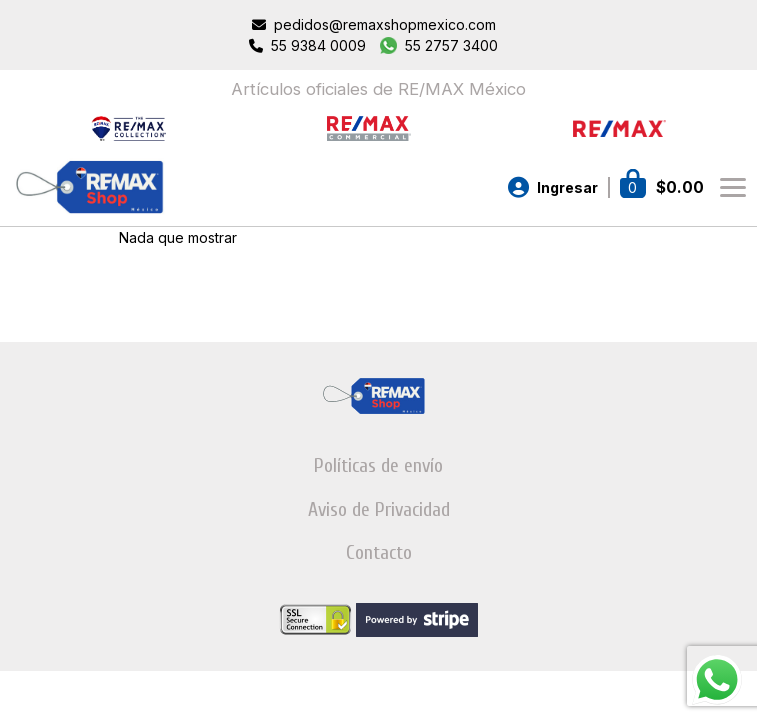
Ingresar (567, 187)
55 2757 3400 (451, 45)
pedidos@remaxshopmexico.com (385, 24)
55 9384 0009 (318, 45)
